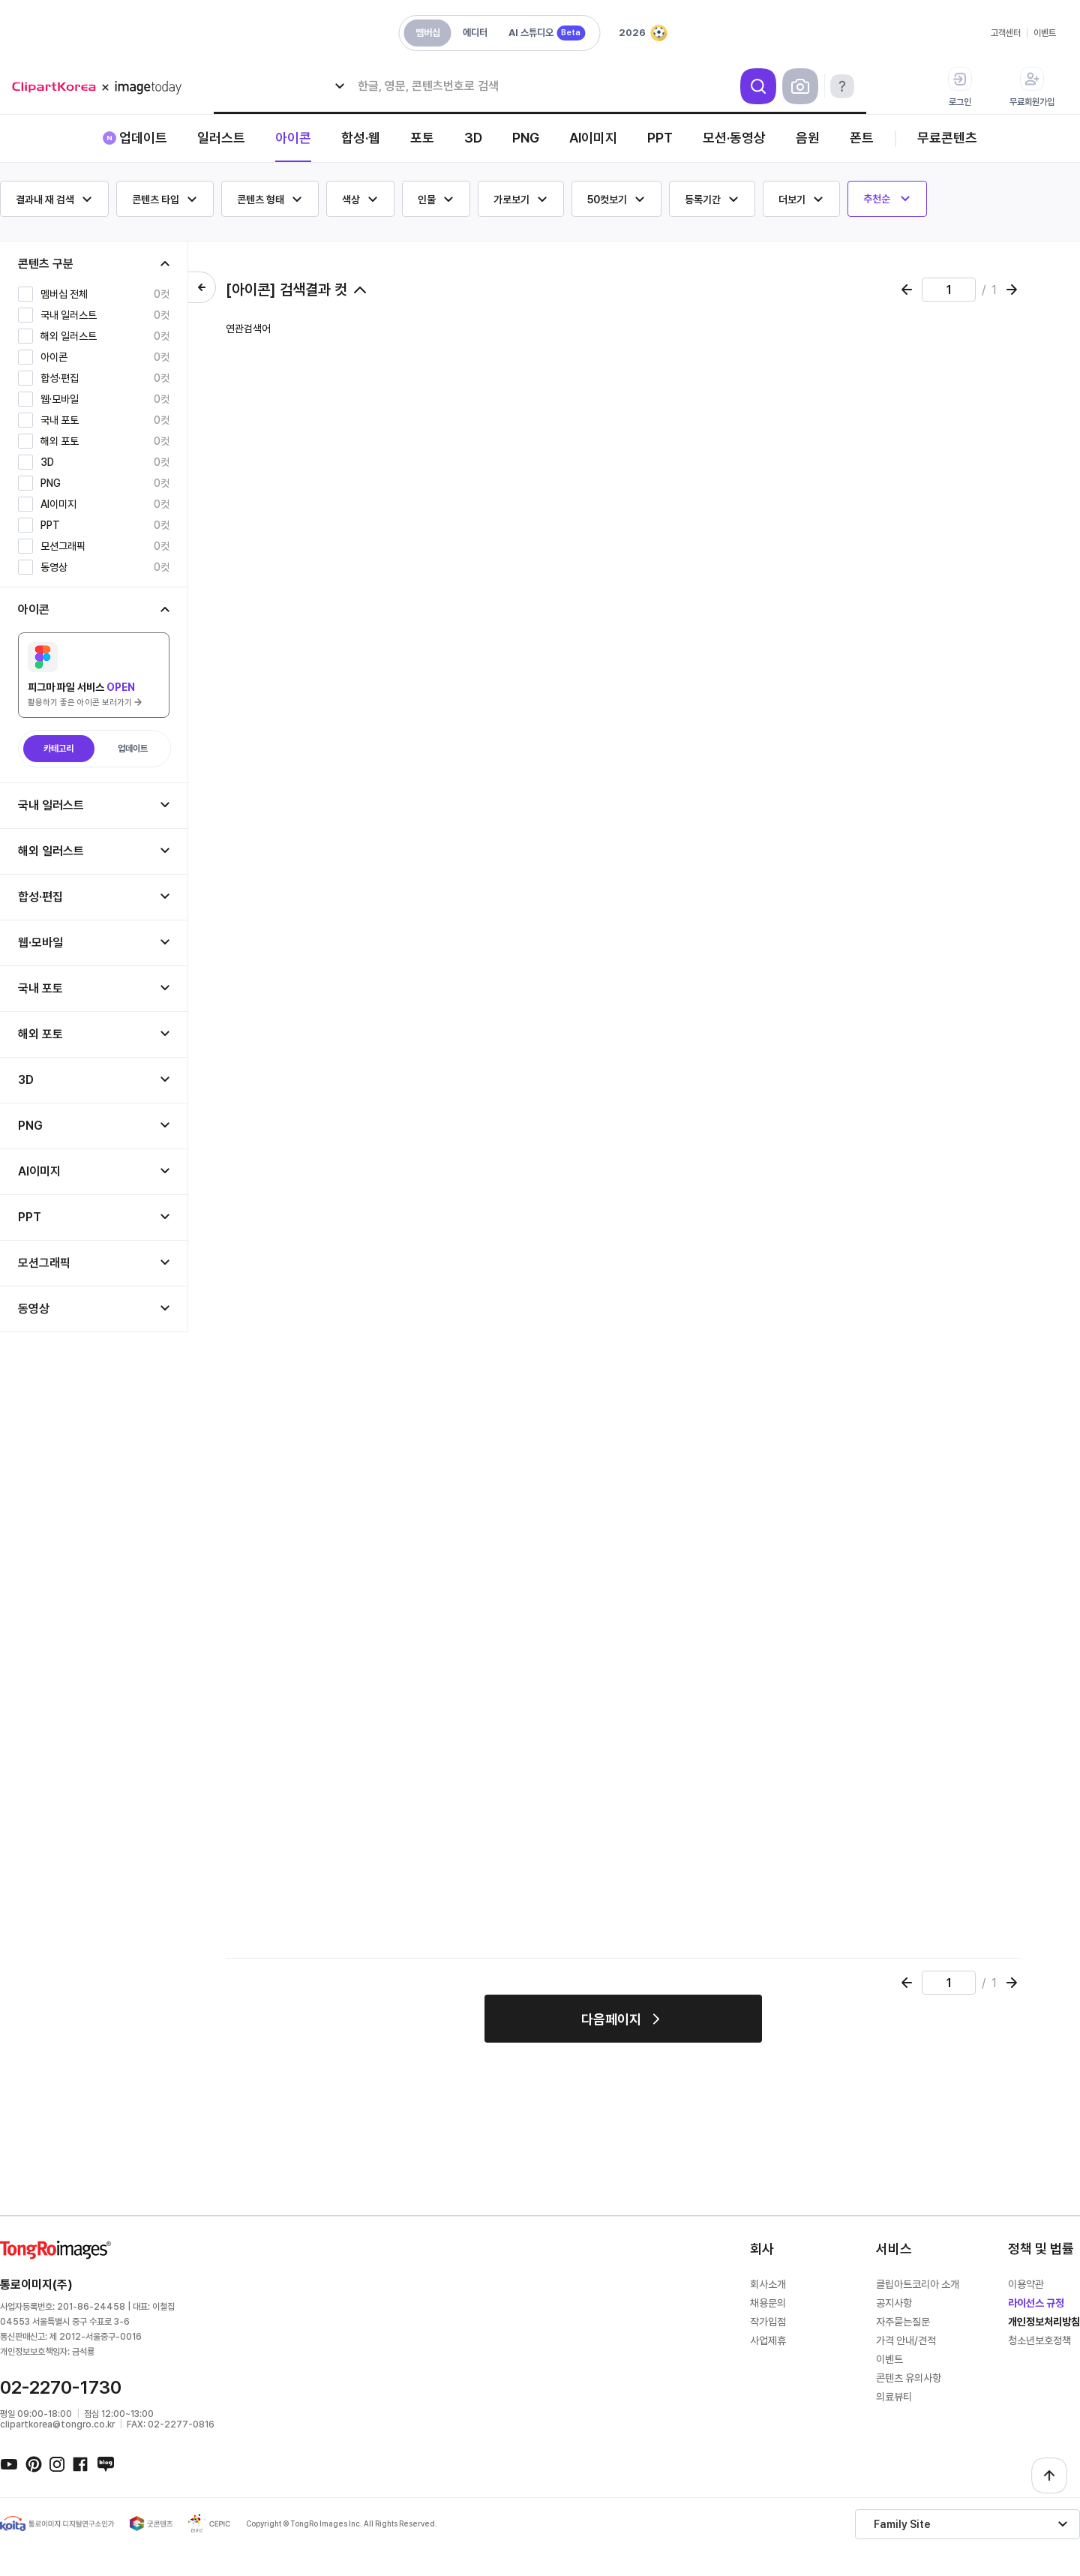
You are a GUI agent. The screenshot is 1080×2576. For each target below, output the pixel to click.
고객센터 (1006, 33)
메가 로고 (102, 87)
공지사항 (894, 2303)
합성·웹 (360, 138)
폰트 (862, 138)
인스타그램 (57, 2463)
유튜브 (9, 2463)
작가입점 (768, 2322)
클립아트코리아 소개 (917, 2284)
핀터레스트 (33, 2463)
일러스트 (221, 138)
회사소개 (768, 2284)
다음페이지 (611, 2019)
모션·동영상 (734, 138)
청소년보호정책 (1039, 2340)
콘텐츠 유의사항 (908, 2378)
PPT (660, 138)
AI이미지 (593, 138)
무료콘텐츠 (947, 138)
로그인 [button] (960, 87)
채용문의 (768, 2303)
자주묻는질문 (903, 2322)
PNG (525, 138)
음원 (808, 138)
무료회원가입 (1032, 87)
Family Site (902, 2524)
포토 (422, 138)
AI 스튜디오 (546, 33)
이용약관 (1026, 2284)
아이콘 (293, 138)
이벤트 (1045, 33)
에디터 (475, 32)
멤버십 (428, 32)
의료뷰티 (894, 2397)
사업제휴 (768, 2340)
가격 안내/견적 (906, 2340)
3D (473, 138)
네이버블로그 (105, 2463)
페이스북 (81, 2463)
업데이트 (143, 138)
